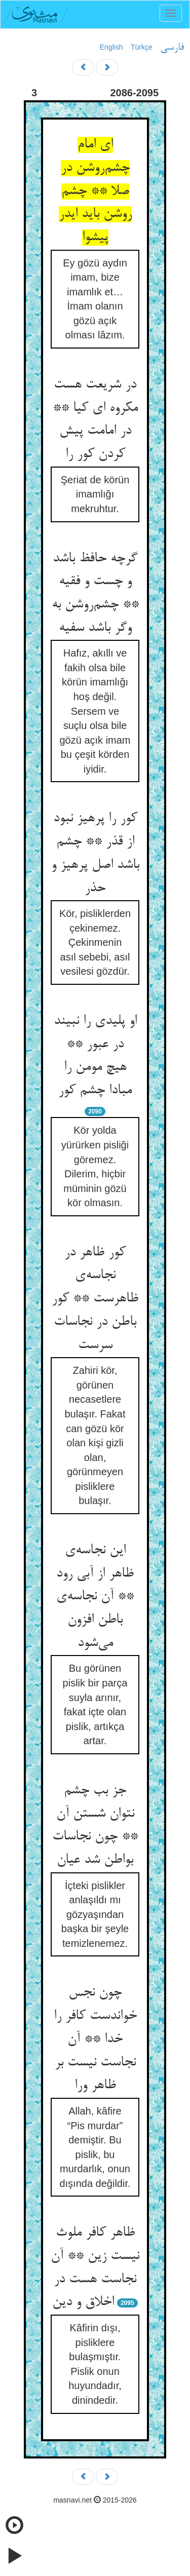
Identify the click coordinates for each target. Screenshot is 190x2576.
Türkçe (142, 47)
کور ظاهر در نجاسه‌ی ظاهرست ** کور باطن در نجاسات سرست (95, 1299)
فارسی (172, 48)
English (111, 47)
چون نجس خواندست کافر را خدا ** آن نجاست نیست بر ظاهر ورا (95, 2039)
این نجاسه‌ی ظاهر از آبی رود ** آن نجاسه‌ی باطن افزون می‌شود (95, 1597)
